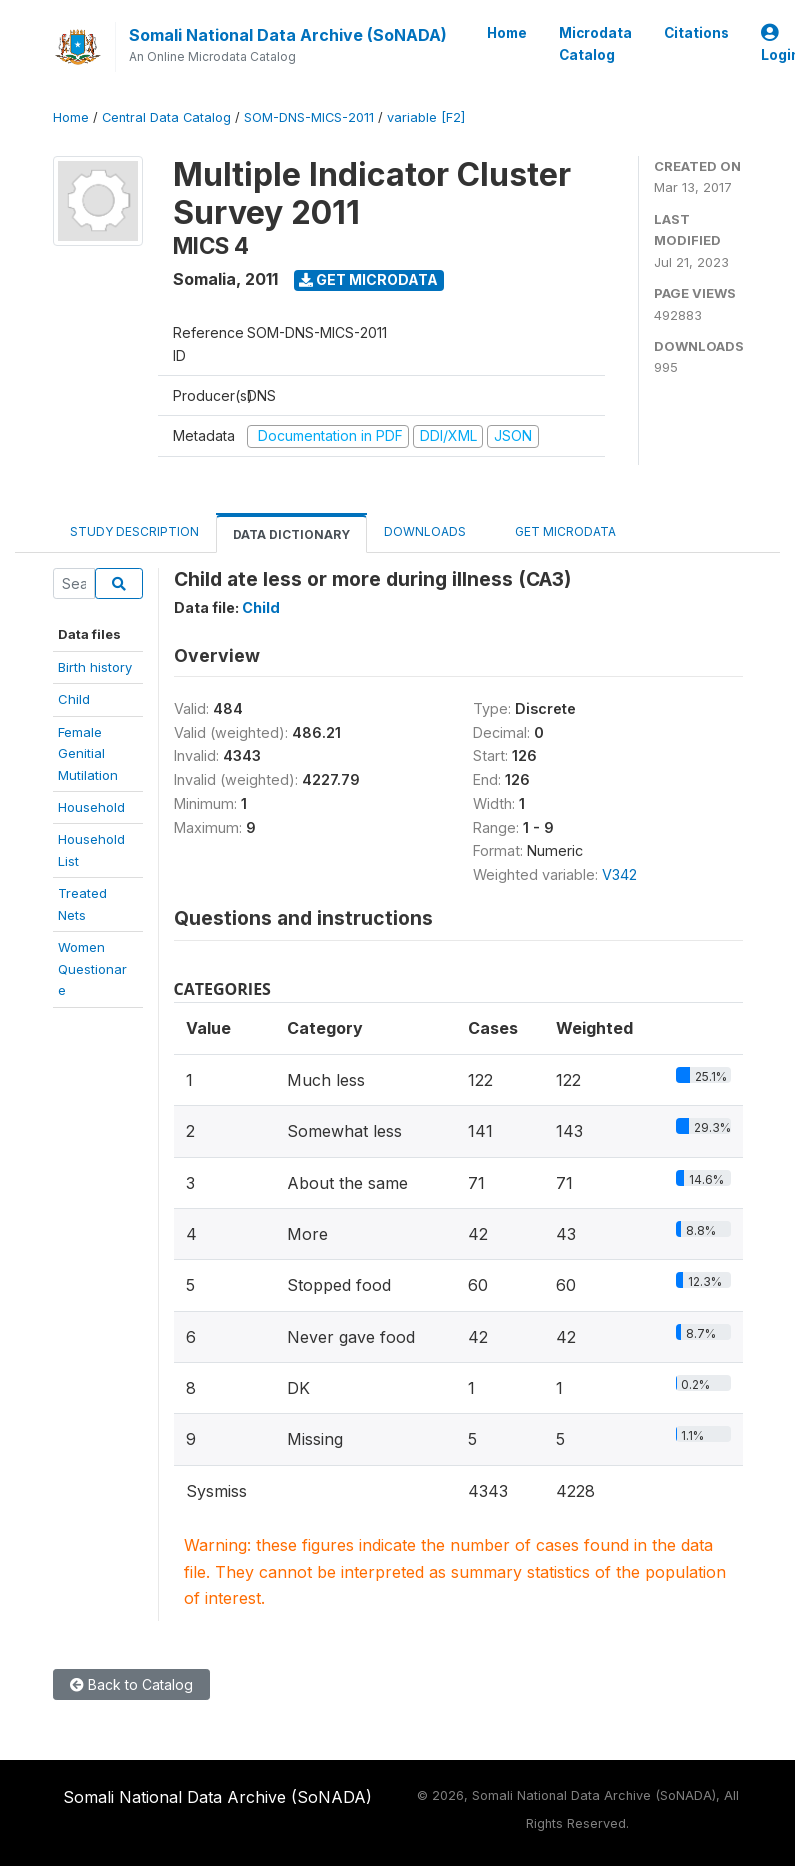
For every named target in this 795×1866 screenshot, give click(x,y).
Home (507, 33)
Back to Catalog (131, 1684)
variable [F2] (426, 117)
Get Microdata (368, 279)
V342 (619, 874)
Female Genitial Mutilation (88, 753)
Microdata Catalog (595, 44)
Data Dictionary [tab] (291, 534)
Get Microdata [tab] (558, 530)
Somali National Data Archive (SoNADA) (288, 35)
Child (74, 699)
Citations (696, 33)
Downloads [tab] (425, 531)
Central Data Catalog (166, 117)
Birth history (95, 667)
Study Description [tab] (134, 531)
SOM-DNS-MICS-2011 (309, 117)
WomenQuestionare (92, 968)
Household (91, 807)
